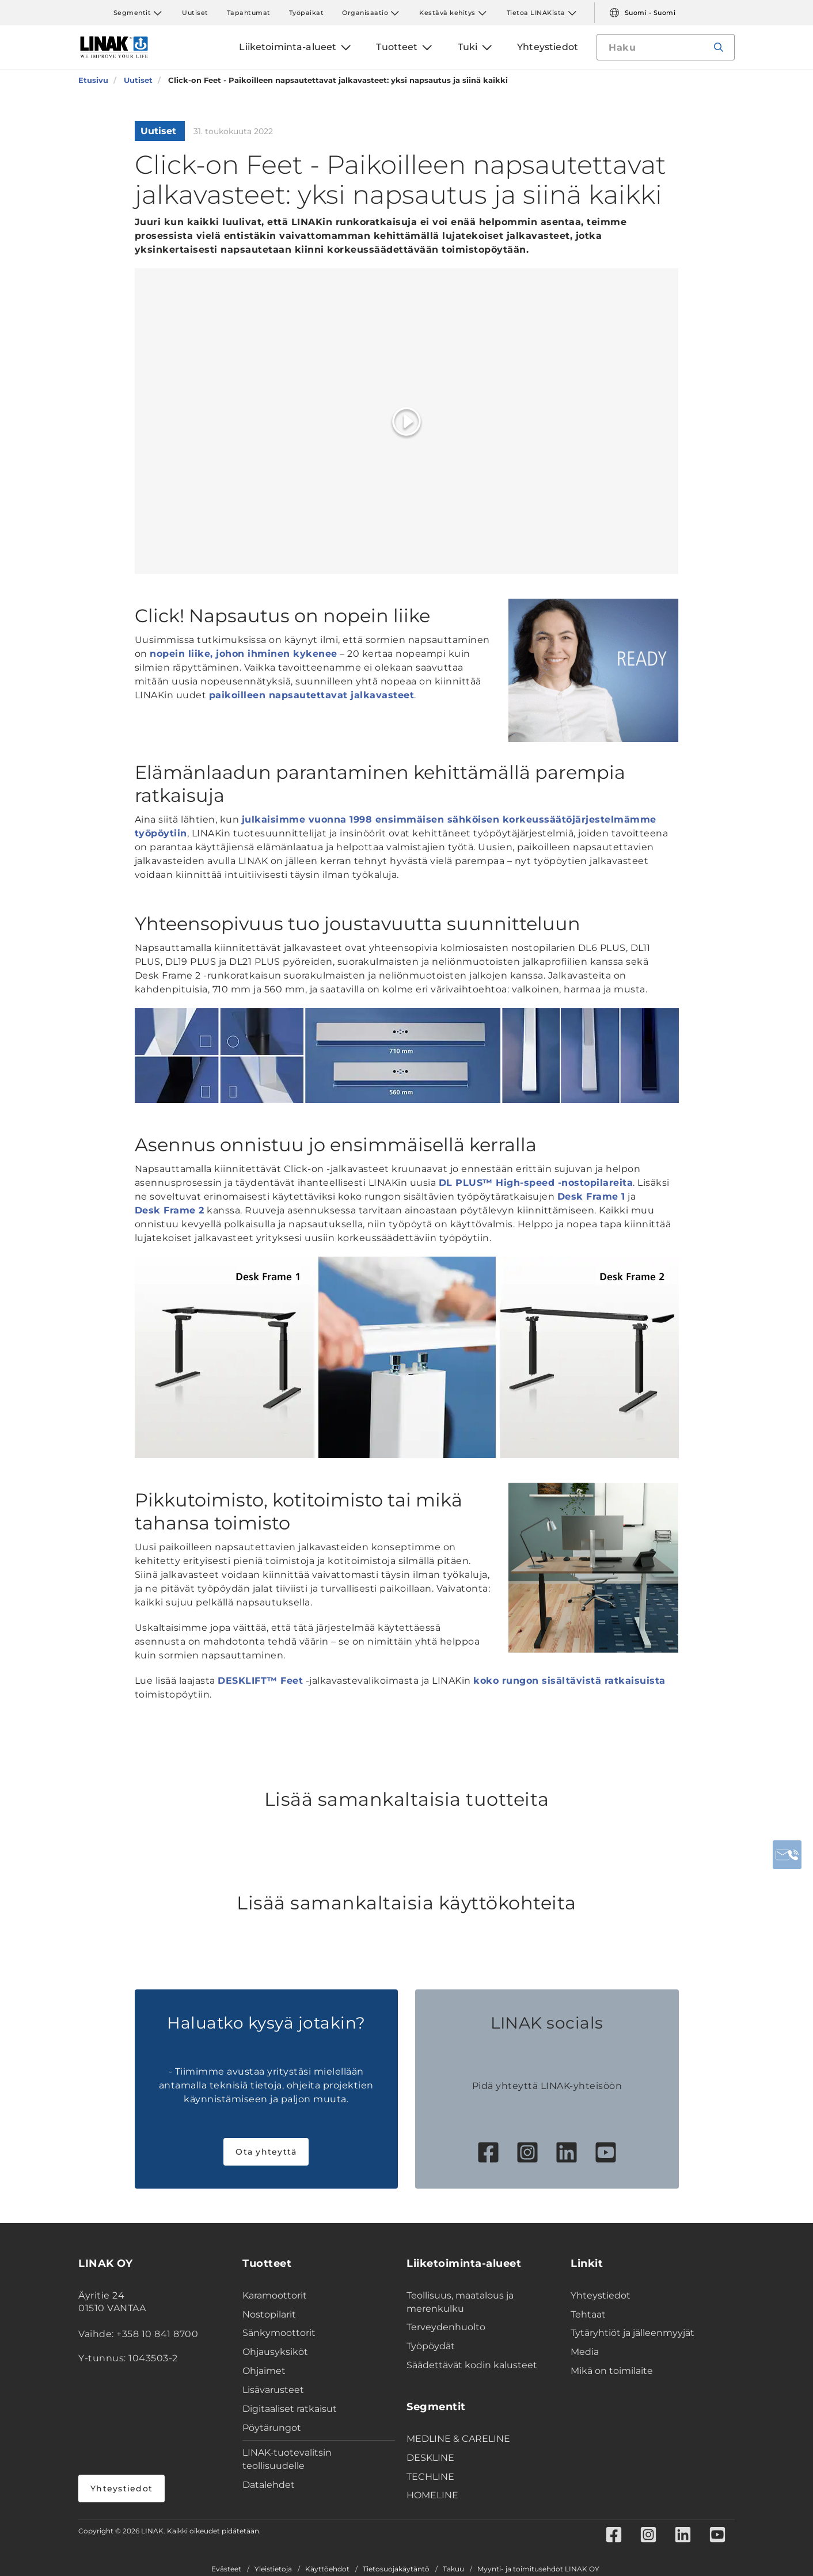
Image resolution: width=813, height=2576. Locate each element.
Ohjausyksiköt (275, 2351)
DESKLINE (430, 2457)
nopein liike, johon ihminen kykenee (243, 653)
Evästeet (226, 2569)
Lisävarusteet (273, 2389)
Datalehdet (268, 2484)
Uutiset (195, 13)
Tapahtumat (249, 13)
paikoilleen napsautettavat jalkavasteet (312, 695)
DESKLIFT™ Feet (260, 1680)
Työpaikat (306, 13)
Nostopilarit (269, 2314)
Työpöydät (430, 2346)
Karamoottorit (274, 2295)
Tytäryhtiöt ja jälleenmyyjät (632, 2332)
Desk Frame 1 (591, 1196)
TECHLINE (430, 2476)
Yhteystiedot (121, 2488)
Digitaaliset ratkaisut (289, 2408)
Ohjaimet (264, 2370)
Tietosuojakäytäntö (396, 2569)
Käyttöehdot (327, 2569)
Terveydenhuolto (445, 2327)
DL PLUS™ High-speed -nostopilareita (536, 1182)
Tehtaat (588, 2314)
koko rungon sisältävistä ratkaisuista (569, 1680)
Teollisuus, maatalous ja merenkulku (460, 2302)
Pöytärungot (271, 2427)
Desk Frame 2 (169, 1210)
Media (585, 2351)
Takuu (453, 2569)
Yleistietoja (273, 2569)
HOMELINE (432, 2495)
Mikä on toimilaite (612, 2370)
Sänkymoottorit (279, 2332)
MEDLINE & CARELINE (458, 2438)
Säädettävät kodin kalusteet (471, 2365)
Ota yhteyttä (266, 2152)
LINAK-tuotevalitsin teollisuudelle (287, 2459)
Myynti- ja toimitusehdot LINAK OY (538, 2569)
